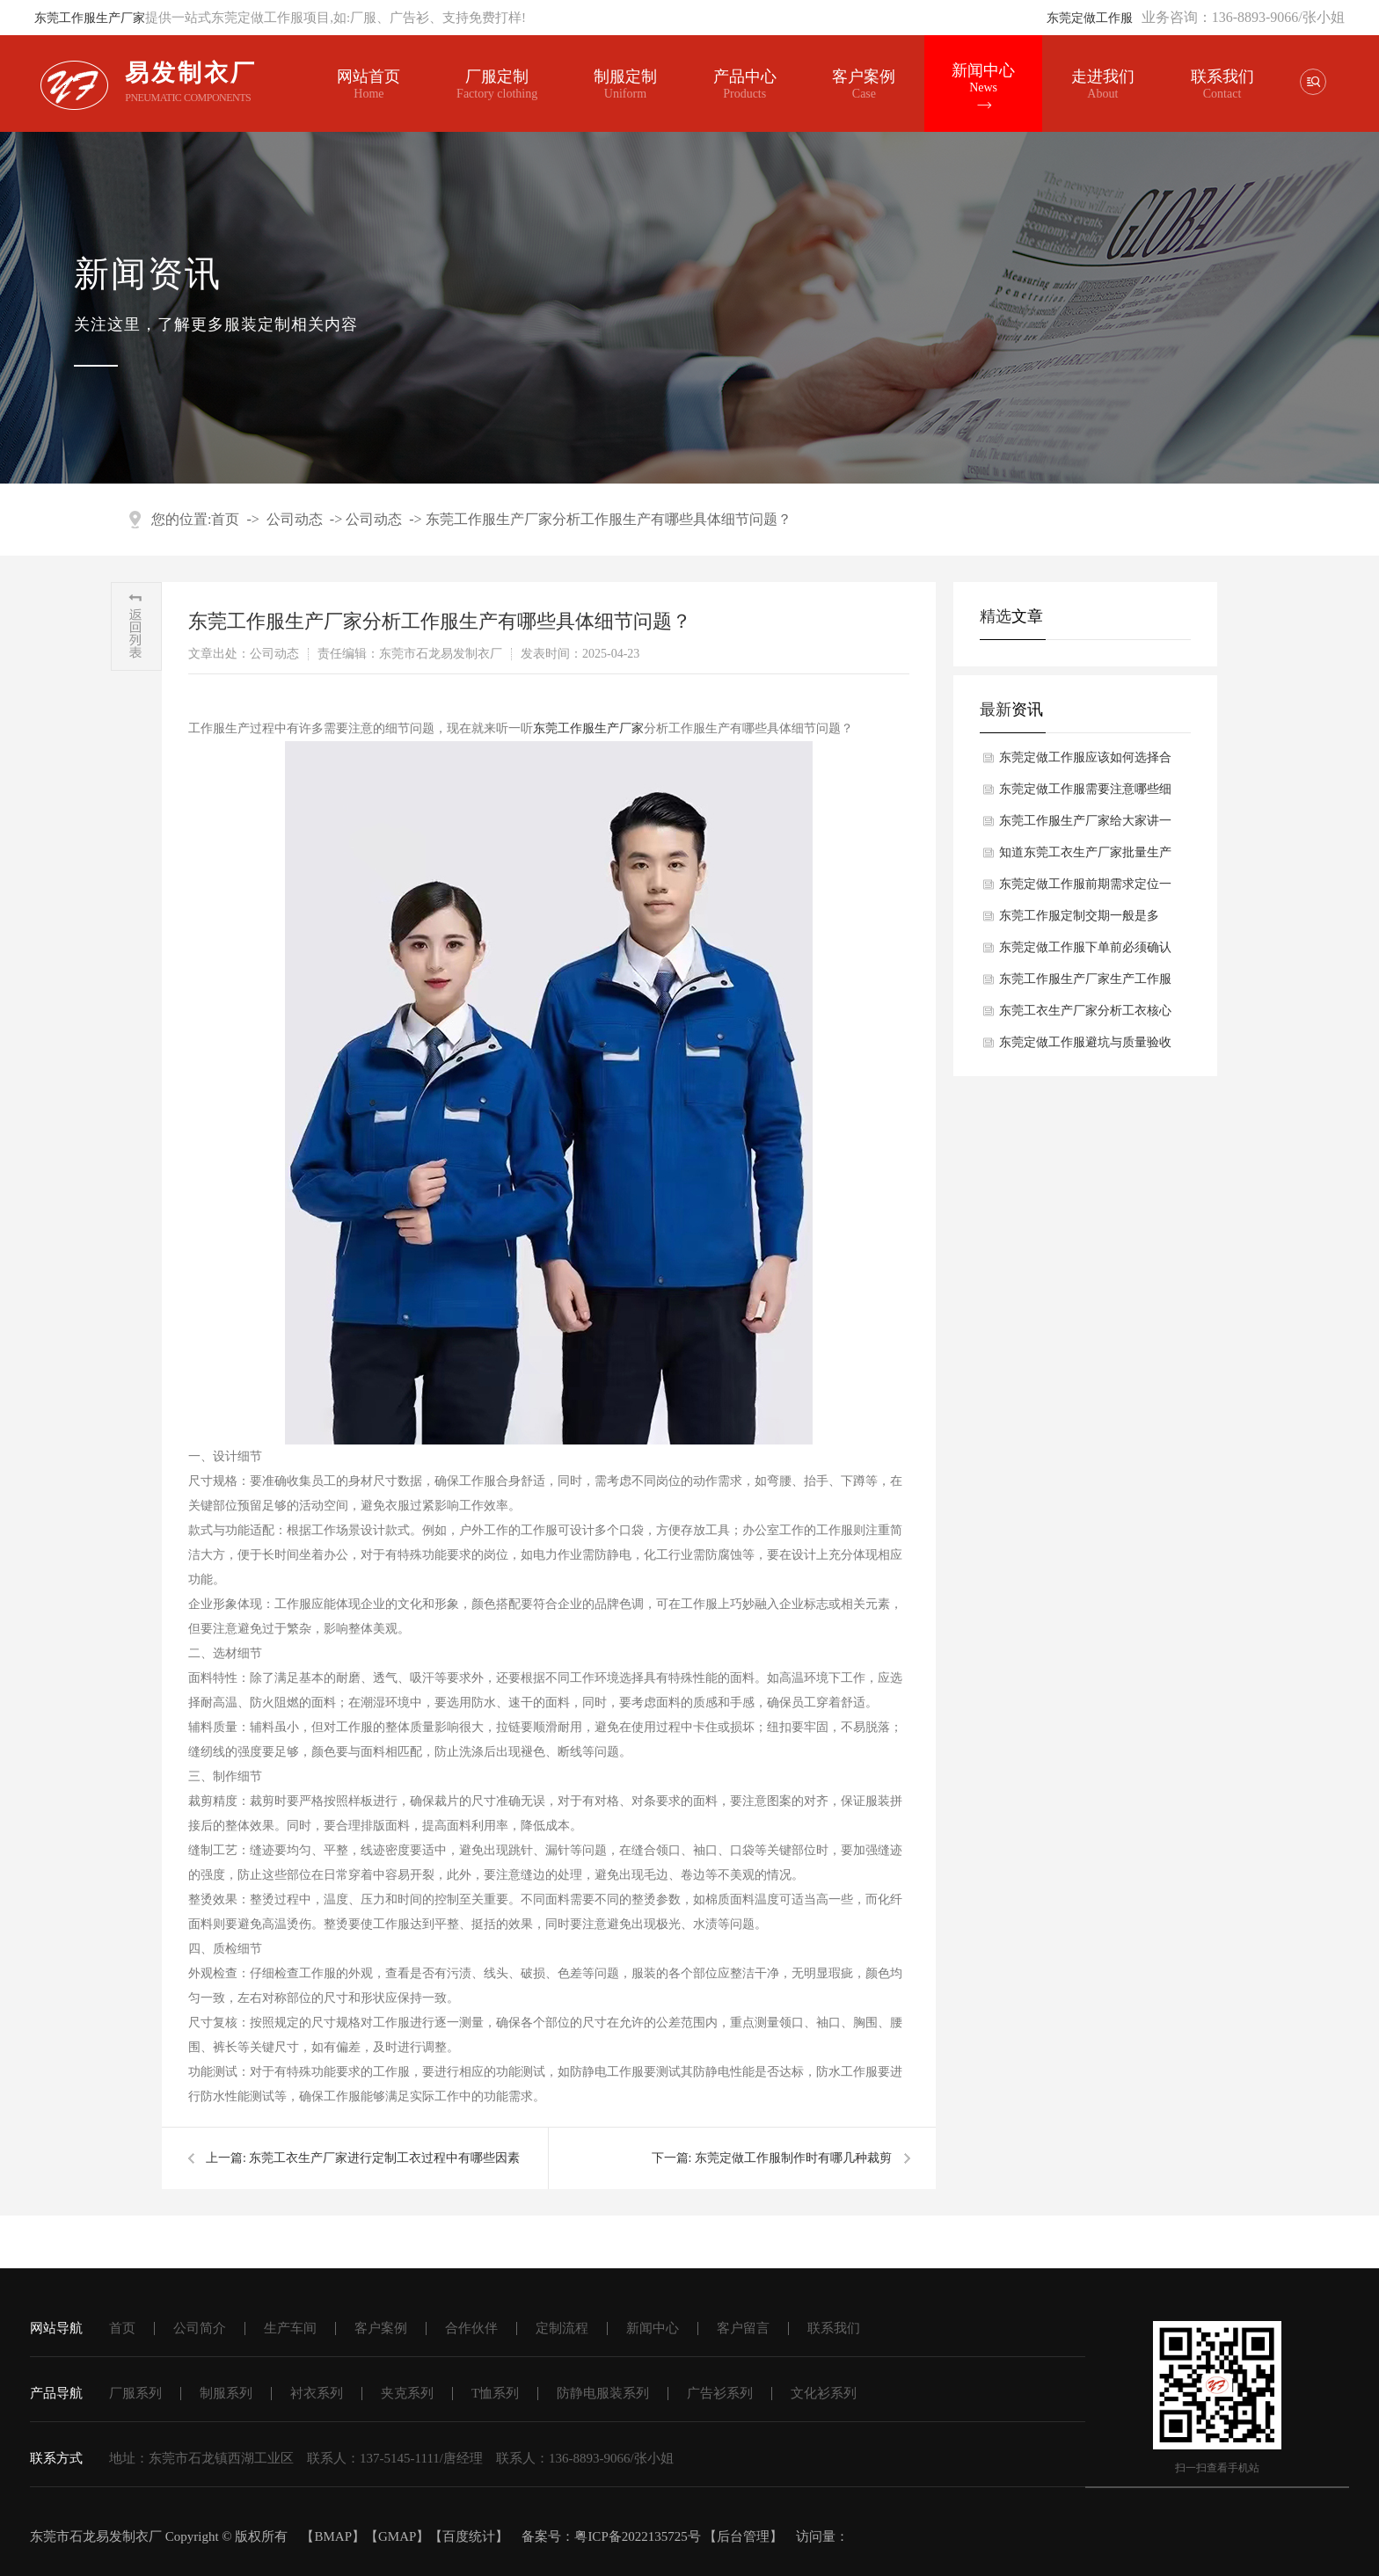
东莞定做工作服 (1090, 18)
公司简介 (199, 2328)
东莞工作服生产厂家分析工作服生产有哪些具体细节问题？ (609, 519)
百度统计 (468, 2536)
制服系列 (226, 2393)
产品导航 (56, 2393)
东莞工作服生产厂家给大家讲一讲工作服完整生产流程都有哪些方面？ (1085, 825)
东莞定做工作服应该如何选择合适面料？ (1085, 762)
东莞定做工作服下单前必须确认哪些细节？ (1085, 952)
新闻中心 (983, 78)
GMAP (397, 2536)
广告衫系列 (720, 2393)
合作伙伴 (471, 2328)
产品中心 (745, 84)
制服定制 (625, 84)
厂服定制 (496, 84)
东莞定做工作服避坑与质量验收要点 (1085, 1047)
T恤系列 (495, 2393)
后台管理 (743, 2536)
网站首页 (368, 84)
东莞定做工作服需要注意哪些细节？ (1085, 793)
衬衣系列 (316, 2393)
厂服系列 (135, 2393)
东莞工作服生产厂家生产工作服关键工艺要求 (1085, 983)
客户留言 (743, 2328)
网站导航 (56, 2328)
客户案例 (863, 84)
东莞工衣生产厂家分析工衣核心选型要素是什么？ (1085, 1015)
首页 (225, 519)
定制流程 (562, 2328)
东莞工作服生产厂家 (89, 18)
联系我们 (1222, 76)
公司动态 (294, 519)
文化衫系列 (824, 2393)
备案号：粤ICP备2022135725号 (611, 2536)
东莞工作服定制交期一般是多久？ (1079, 920)
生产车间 (290, 2328)
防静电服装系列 (603, 2393)
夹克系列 (407, 2393)
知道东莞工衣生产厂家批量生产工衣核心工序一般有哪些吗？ (1085, 857)
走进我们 (1103, 76)
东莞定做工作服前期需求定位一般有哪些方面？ (1085, 888)
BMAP (333, 2536)
